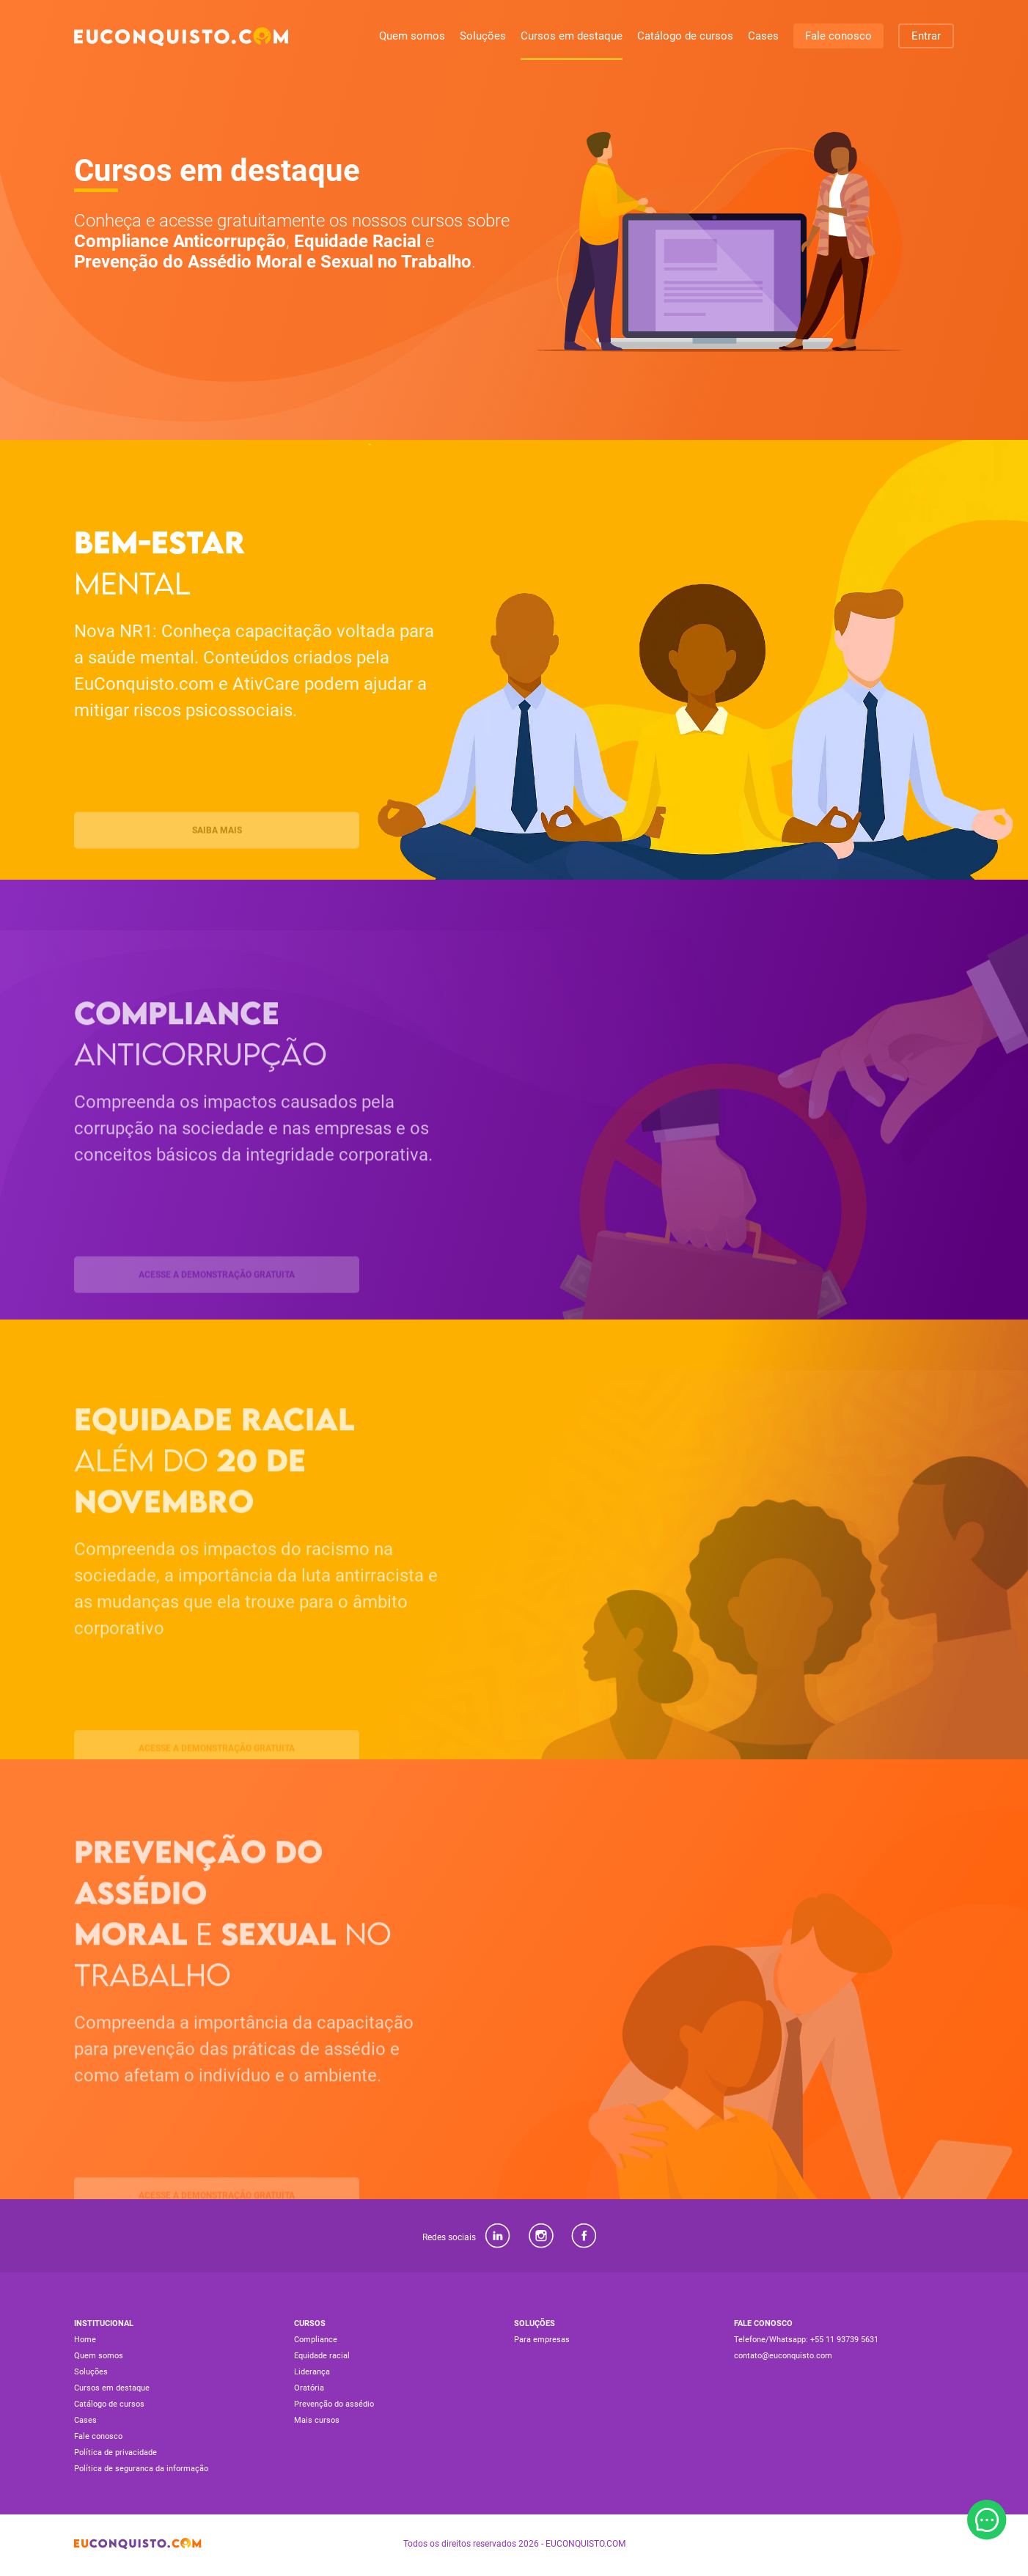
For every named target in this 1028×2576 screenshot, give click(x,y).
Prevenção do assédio (334, 2404)
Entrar (926, 36)
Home (85, 2339)
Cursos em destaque (572, 36)
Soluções (483, 36)
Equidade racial (322, 2355)
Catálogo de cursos (685, 36)
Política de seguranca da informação (141, 2468)
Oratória (309, 2388)
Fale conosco (838, 36)
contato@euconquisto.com (783, 2355)
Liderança (312, 2372)
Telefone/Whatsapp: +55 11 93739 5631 (806, 2339)
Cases (763, 36)
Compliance (315, 2339)
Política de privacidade (115, 2452)
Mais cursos (316, 2420)
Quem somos (412, 36)
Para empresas (542, 2339)
